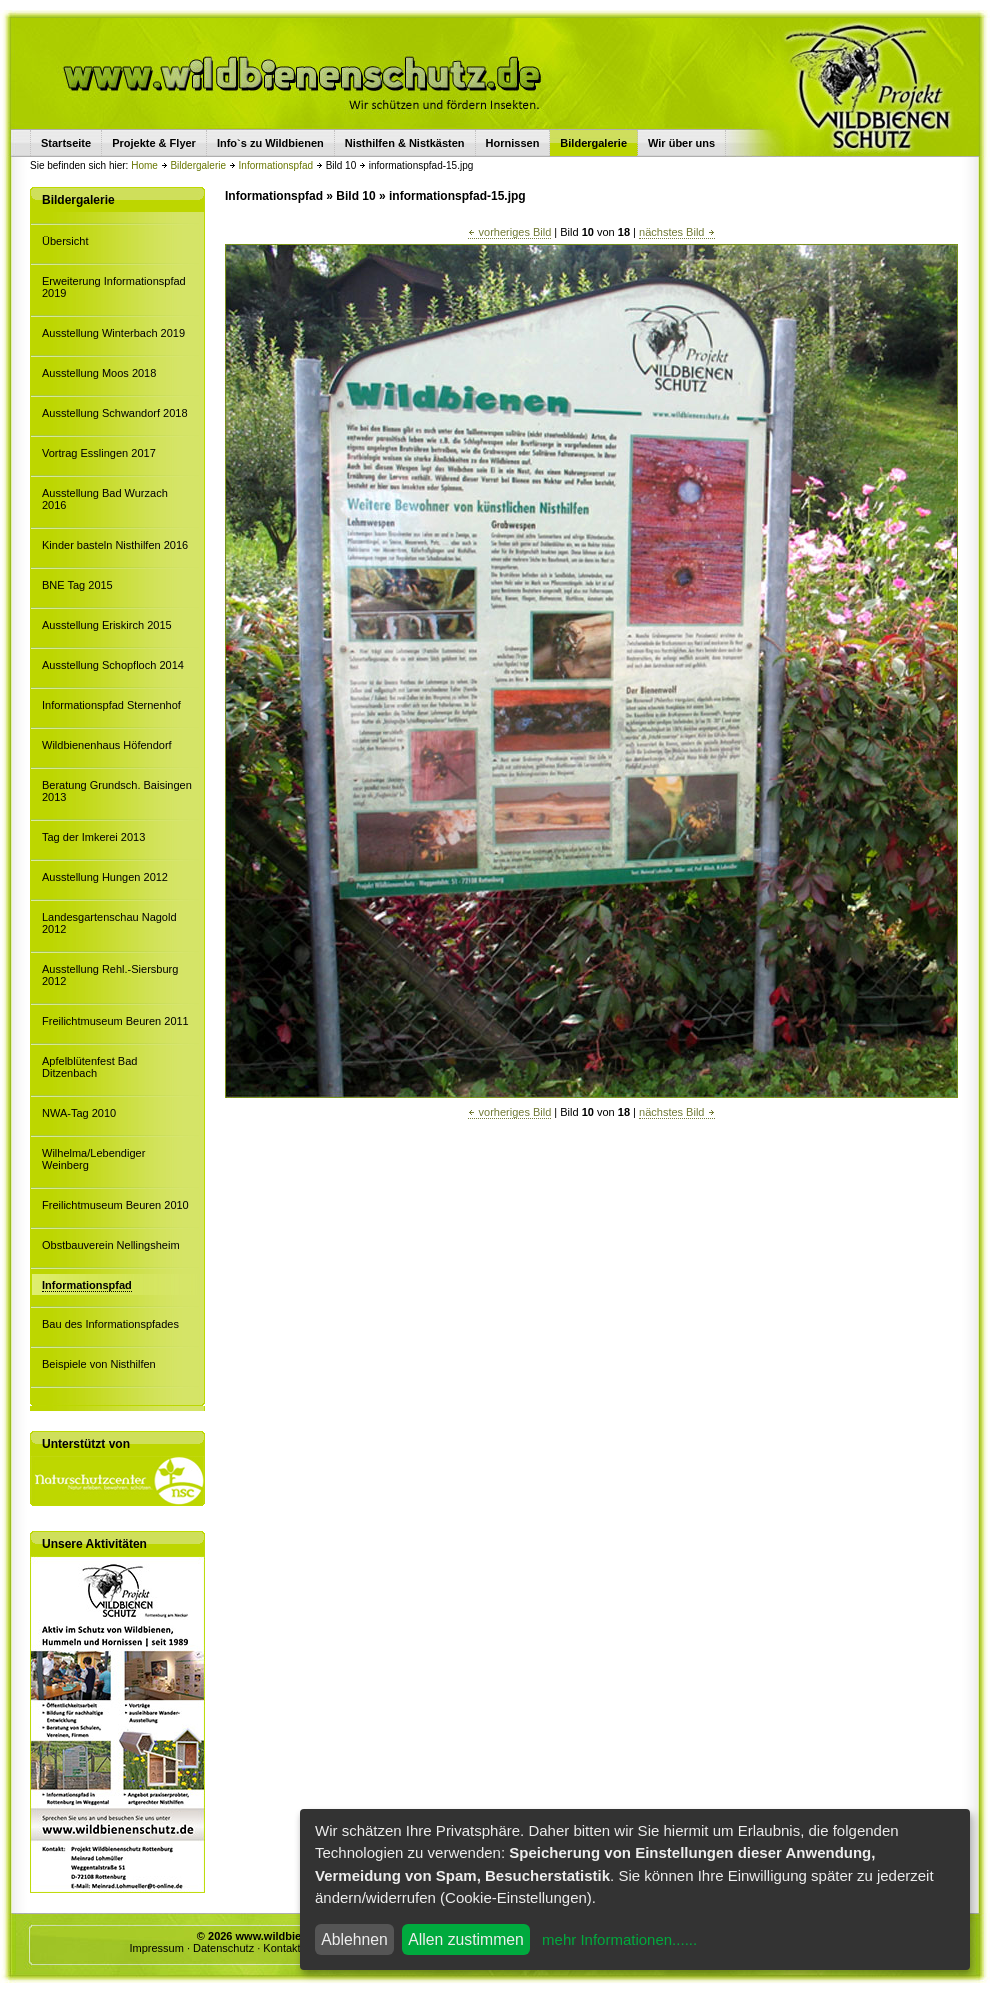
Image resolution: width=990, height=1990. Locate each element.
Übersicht (65, 241)
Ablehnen (354, 1939)
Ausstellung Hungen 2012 (105, 877)
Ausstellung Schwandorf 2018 (115, 413)
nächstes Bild (676, 232)
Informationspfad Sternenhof (111, 705)
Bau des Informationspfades (110, 1324)
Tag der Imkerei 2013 (93, 837)
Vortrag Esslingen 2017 (99, 453)
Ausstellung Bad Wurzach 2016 (105, 499)
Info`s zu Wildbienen (270, 143)
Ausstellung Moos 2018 (99, 373)
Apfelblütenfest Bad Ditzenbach (89, 1067)
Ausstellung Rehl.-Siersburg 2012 (110, 975)
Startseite (66, 143)
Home (144, 165)
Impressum (156, 1948)
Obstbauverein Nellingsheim (111, 1245)
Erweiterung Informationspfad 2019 (114, 287)
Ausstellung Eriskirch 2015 (107, 625)
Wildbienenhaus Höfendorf (107, 745)
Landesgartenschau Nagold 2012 (109, 923)
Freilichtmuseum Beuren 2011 (115, 1021)
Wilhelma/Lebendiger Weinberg (93, 1159)
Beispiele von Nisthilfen (99, 1364)
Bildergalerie (198, 165)
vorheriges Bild (509, 232)
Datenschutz (223, 1948)
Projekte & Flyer (154, 143)
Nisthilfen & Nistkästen (405, 143)
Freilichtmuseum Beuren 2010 (115, 1205)
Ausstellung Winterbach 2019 (113, 333)
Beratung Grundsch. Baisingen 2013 (117, 791)
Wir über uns (681, 143)
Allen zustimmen (466, 1939)
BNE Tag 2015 (77, 585)
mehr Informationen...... (619, 1939)
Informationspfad (276, 165)
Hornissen (513, 143)
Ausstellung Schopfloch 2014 (113, 665)
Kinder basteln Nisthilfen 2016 (115, 545)
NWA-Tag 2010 (79, 1113)
